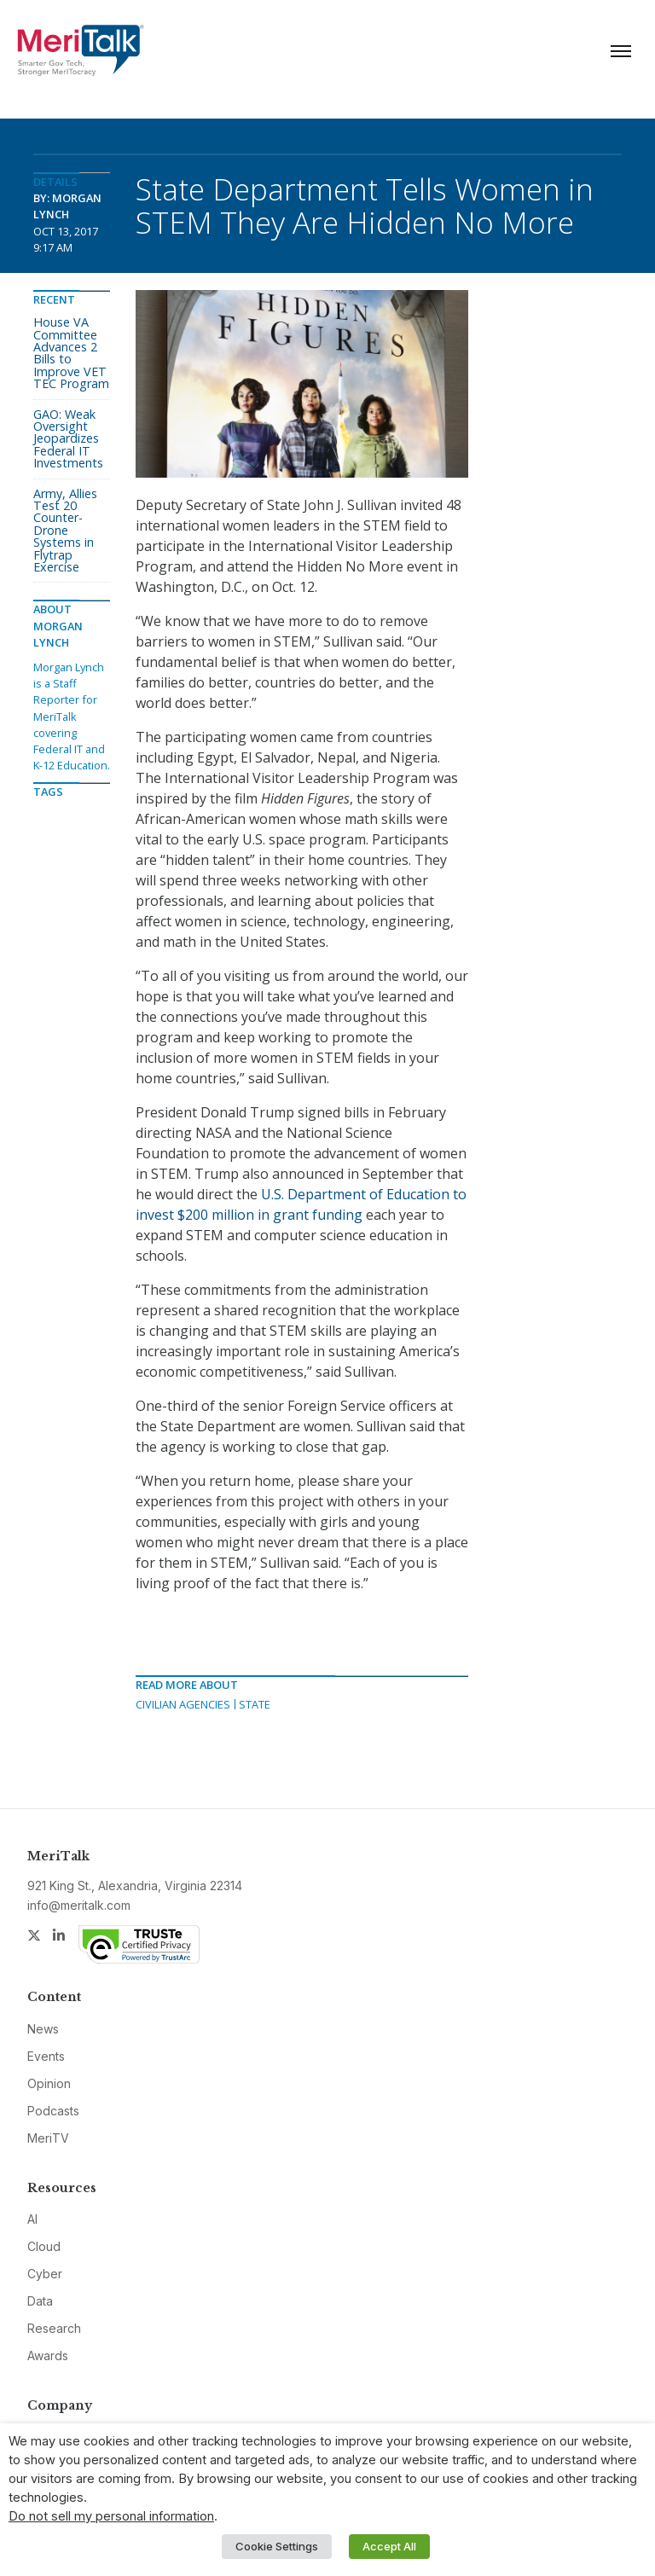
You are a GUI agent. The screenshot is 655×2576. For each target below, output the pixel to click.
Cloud (44, 2246)
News (43, 2029)
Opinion (49, 2083)
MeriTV (48, 2138)
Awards (47, 2355)
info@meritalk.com (78, 1905)
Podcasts (53, 2110)
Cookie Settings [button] (276, 2546)
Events (46, 2056)
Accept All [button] (389, 2546)
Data (40, 2301)
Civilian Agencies (183, 1704)
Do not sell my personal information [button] (111, 2516)
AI (32, 2219)
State (254, 1704)
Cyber (44, 2273)
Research (54, 2328)
